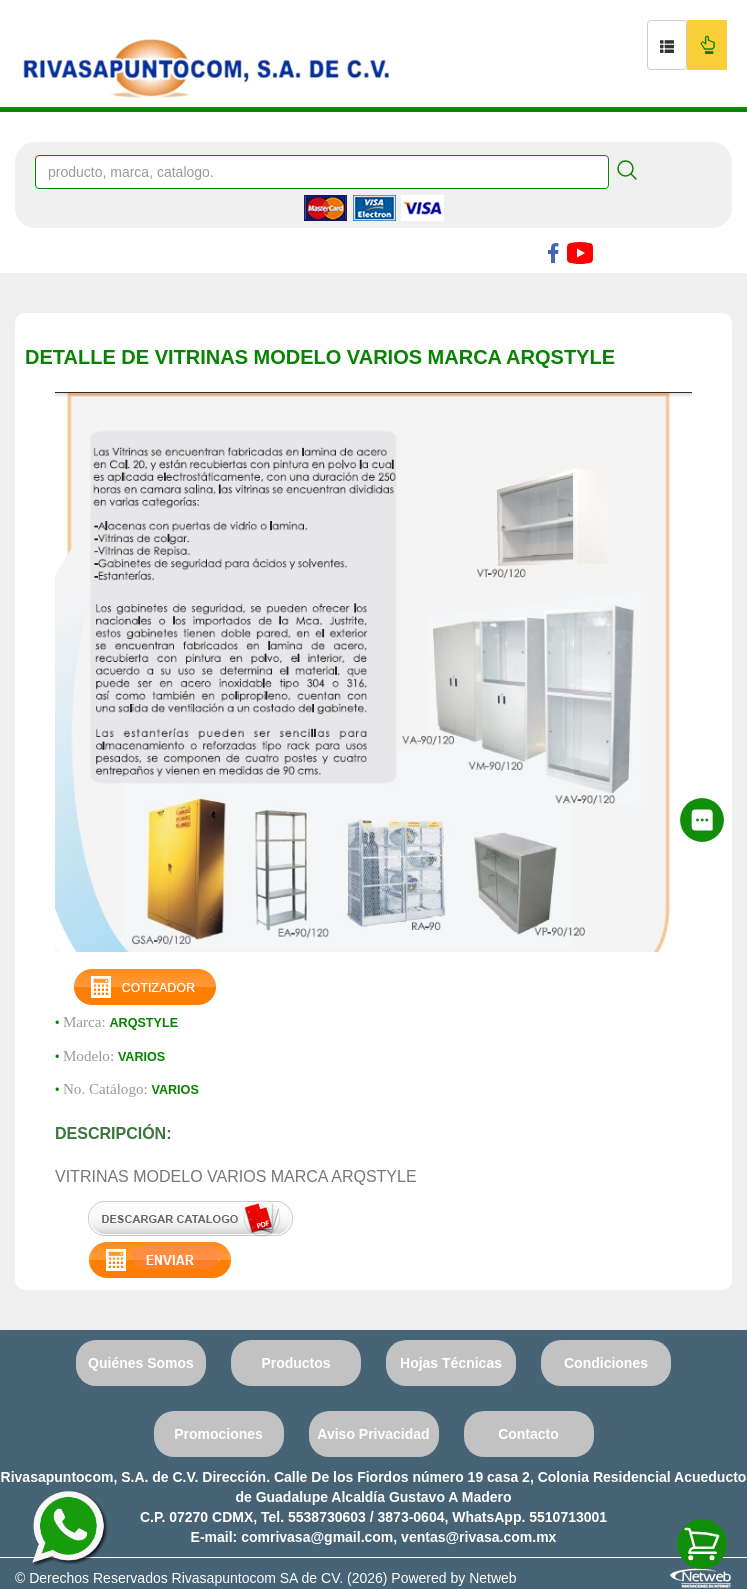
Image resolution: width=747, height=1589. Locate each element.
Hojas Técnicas (451, 1363)
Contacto (528, 1434)
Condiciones (606, 1363)
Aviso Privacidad (373, 1434)
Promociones (218, 1434)
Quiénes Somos (141, 1363)
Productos (295, 1363)
